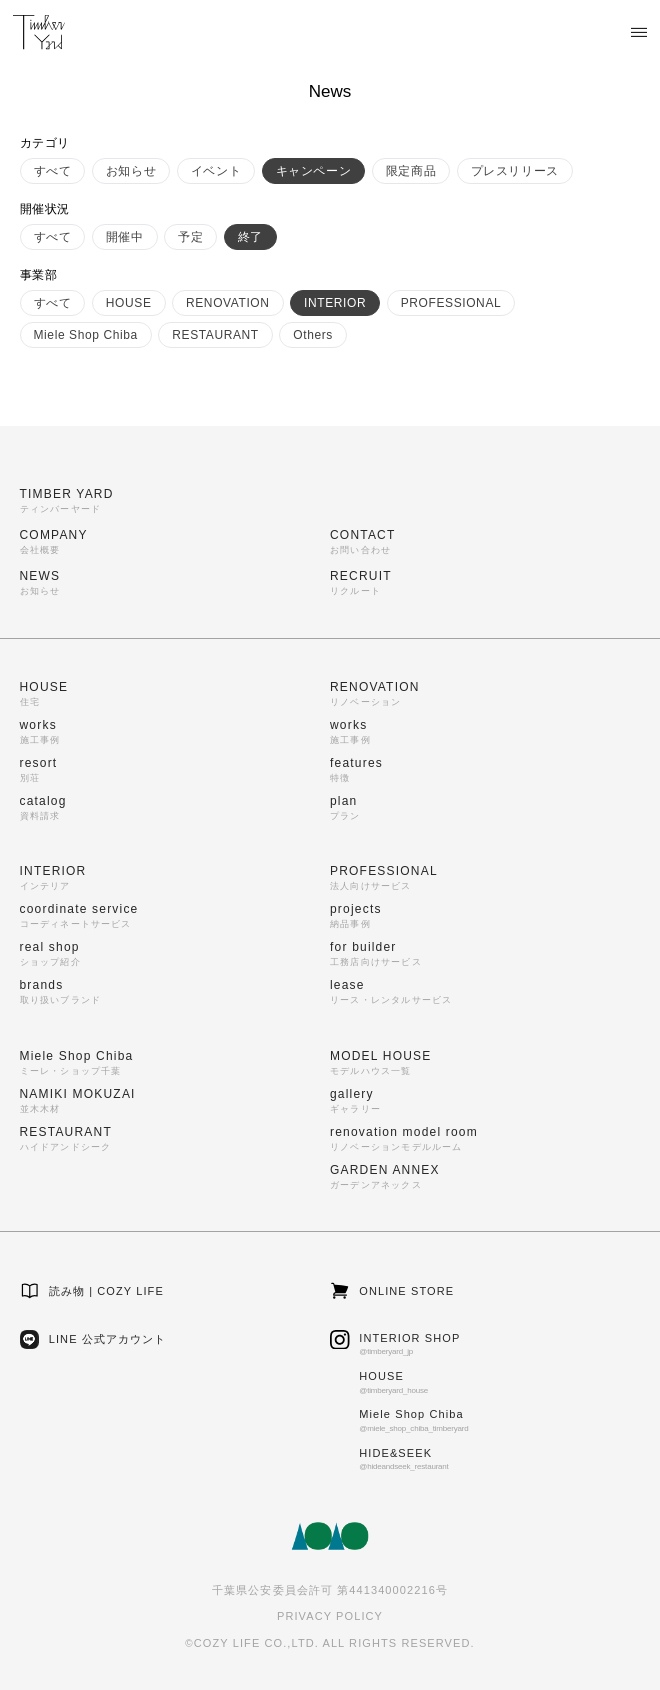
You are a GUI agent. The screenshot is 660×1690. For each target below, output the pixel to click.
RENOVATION (228, 303)
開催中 (125, 237)
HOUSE (129, 303)
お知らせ (131, 171)
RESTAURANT (215, 335)
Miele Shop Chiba (86, 335)
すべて (53, 171)
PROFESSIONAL (451, 303)
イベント (216, 171)
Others (313, 335)
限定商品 (411, 171)
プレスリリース (515, 171)
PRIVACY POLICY (330, 1616)
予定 (190, 237)
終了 (250, 237)
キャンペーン (314, 171)
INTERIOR (335, 303)
